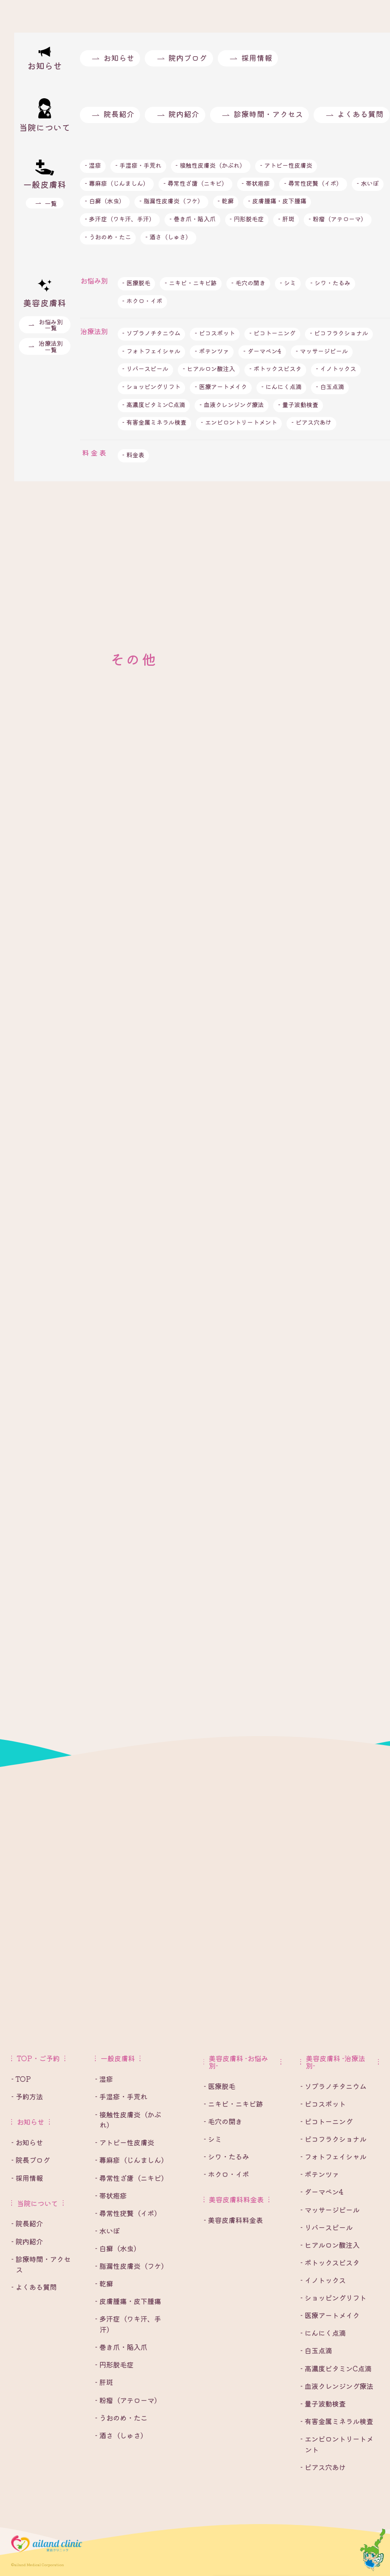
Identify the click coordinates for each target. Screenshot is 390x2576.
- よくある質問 (34, 2287)
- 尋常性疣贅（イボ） (313, 182)
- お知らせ (27, 2142)
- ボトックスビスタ (275, 368)
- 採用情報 (27, 2178)
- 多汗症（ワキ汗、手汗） (120, 218)
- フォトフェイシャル (151, 350)
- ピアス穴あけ (311, 421)
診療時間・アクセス (268, 114)
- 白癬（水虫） (105, 200)
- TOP (21, 2079)
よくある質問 (360, 114)
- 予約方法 (27, 2096)
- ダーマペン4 (262, 350)
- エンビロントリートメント (239, 421)
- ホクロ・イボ (142, 300)
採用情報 (256, 57)
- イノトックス (336, 368)
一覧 (51, 203)
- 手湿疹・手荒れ (138, 164)
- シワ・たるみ (330, 282)
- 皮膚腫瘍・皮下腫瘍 (277, 200)
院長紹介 (119, 114)
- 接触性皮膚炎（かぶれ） (210, 164)
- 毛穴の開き (248, 282)
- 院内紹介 (27, 2241)
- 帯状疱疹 (255, 182)
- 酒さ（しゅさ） (168, 236)
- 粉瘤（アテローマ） (337, 218)
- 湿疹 (93, 164)
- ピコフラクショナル (339, 332)
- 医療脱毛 (136, 282)
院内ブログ (187, 57)
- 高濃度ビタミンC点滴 (153, 404)
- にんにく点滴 (281, 386)
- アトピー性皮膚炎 (286, 164)
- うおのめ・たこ (108, 236)
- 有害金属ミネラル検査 (154, 421)
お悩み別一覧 (51, 324)
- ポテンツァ (212, 350)
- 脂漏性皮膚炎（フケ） (171, 200)
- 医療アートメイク (221, 386)
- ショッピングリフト (151, 386)
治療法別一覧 (51, 345)
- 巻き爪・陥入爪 (192, 218)
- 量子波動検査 (298, 404)
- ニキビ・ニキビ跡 (191, 282)
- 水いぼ (367, 182)
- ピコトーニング (272, 332)
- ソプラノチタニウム (151, 332)
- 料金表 (133, 454)
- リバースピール (145, 368)
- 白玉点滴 (330, 386)
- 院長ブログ (30, 2160)
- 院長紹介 (27, 2223)
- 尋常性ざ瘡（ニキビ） (195, 182)
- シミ (288, 282)
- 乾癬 (225, 200)
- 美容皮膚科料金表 (233, 2220)
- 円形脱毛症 (246, 218)
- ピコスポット (215, 332)
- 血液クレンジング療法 (231, 404)
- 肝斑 (286, 218)
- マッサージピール (322, 350)
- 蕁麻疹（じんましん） (117, 182)
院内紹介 (183, 114)
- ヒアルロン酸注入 (209, 368)
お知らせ (119, 57)
